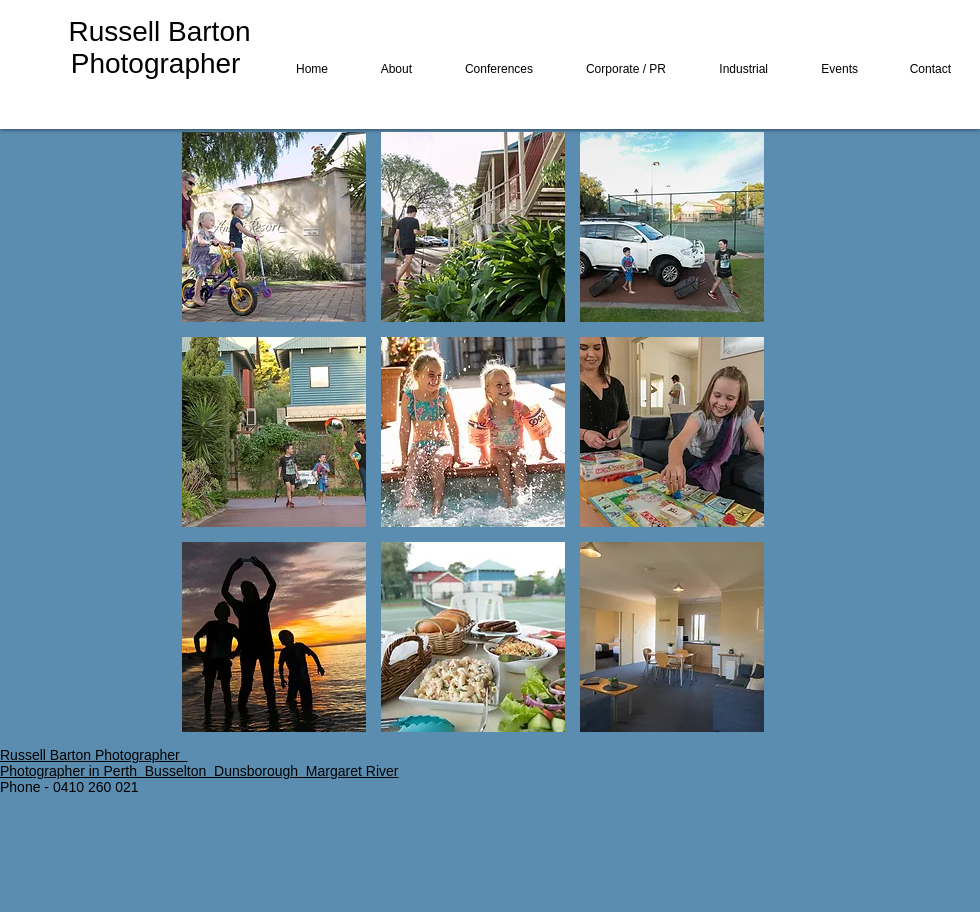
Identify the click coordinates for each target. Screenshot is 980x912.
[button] (274, 227)
